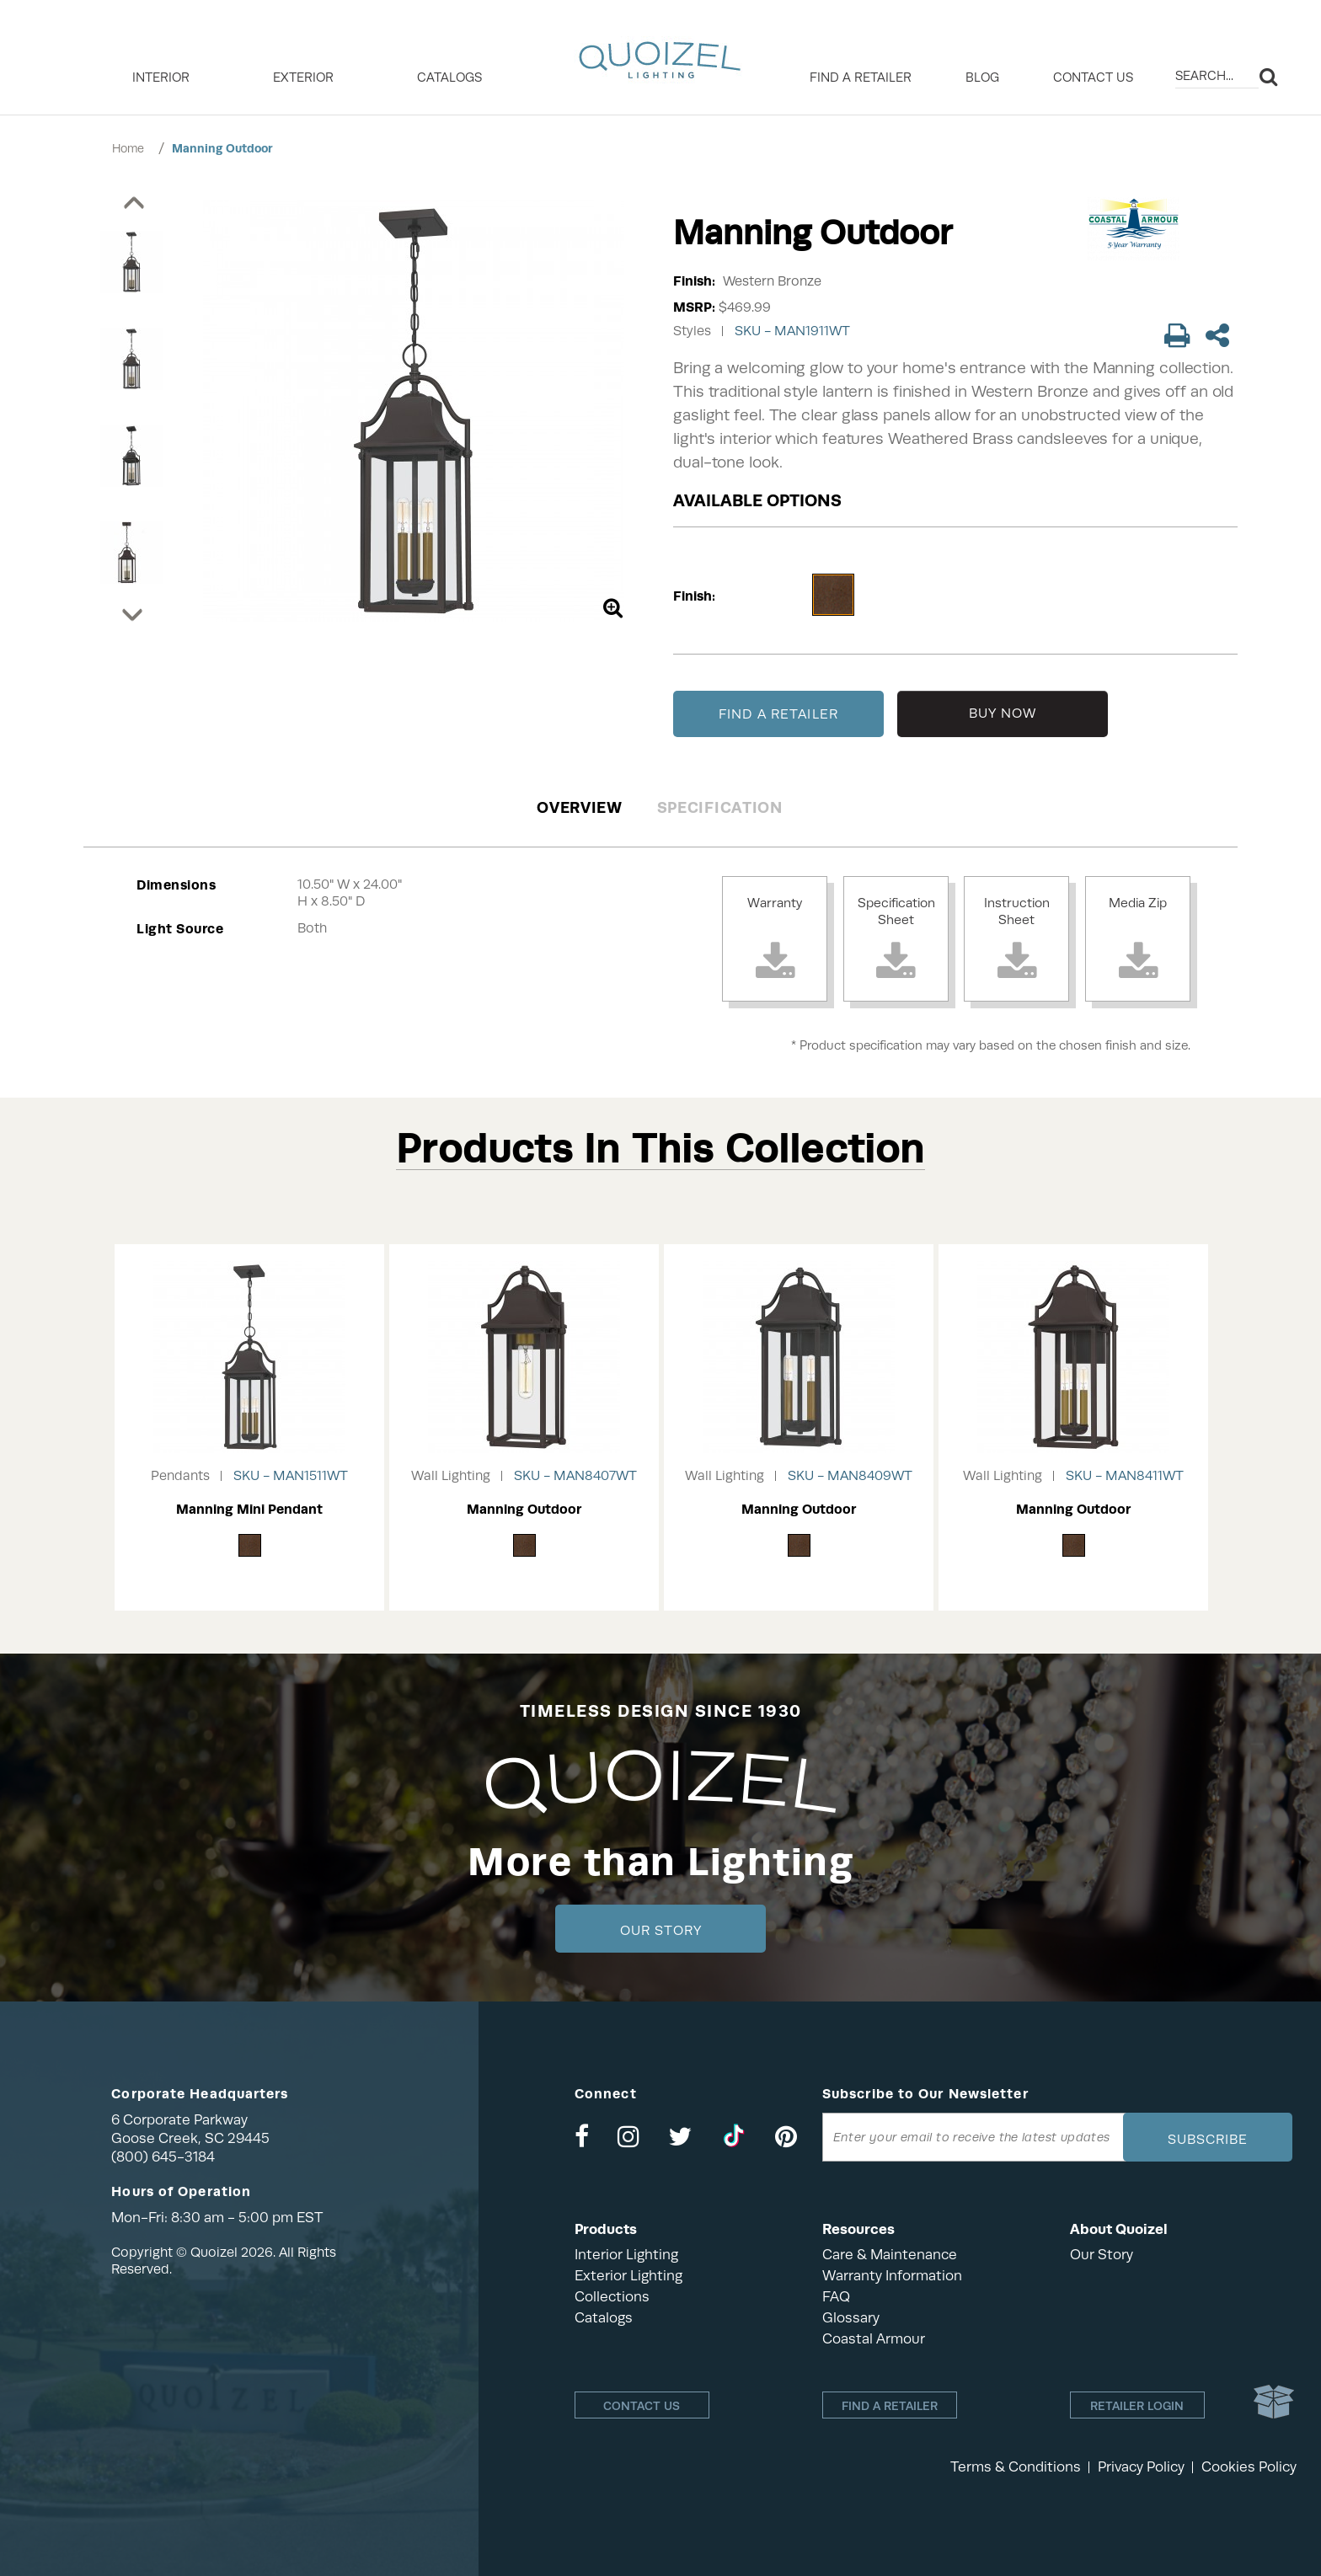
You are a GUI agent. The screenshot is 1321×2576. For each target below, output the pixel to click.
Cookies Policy (1249, 2467)
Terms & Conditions (1015, 2467)
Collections (612, 2297)
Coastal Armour (873, 2339)
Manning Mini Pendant (249, 1509)
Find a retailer (861, 77)
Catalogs (449, 77)
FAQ (836, 2297)
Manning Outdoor (222, 148)
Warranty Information (892, 2276)
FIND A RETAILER (778, 714)
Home (128, 148)
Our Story (661, 1930)
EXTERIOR (303, 77)
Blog (982, 77)
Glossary (851, 2318)
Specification (720, 807)
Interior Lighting (626, 2255)
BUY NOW (1003, 713)
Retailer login (1137, 2406)
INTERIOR (161, 77)
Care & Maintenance (889, 2255)
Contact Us (1093, 77)
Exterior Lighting (628, 2276)
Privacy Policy (1141, 2467)
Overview (580, 807)
